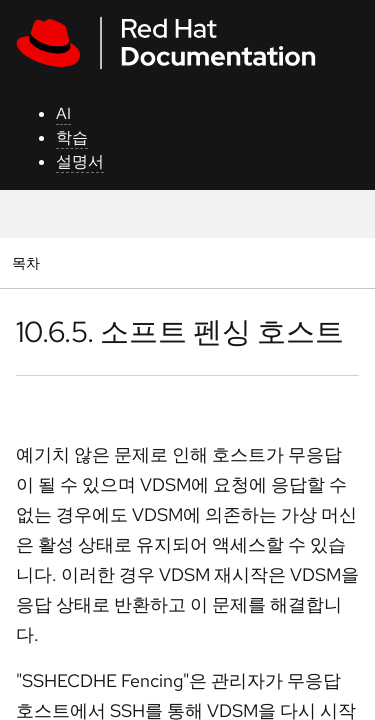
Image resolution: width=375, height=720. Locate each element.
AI (63, 113)
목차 (28, 262)
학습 (72, 137)
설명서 (80, 161)
